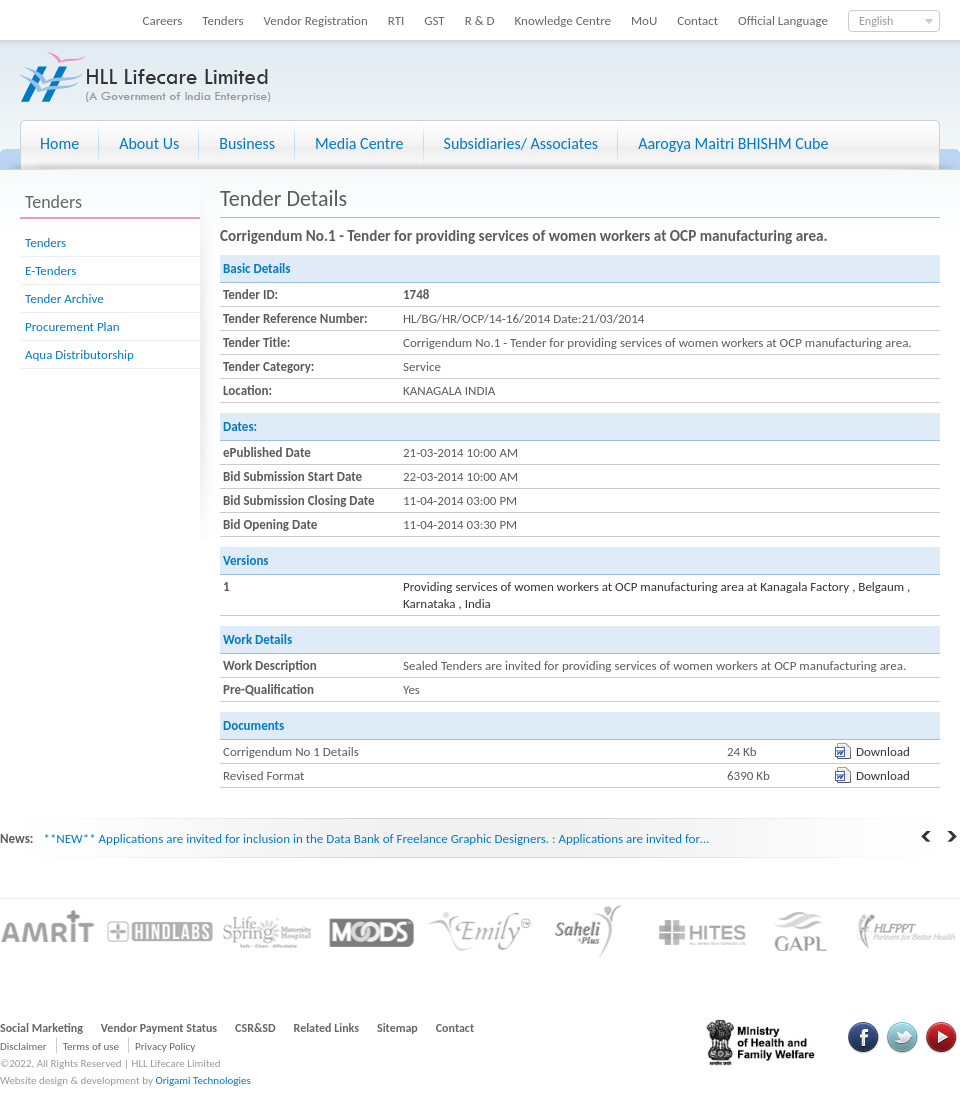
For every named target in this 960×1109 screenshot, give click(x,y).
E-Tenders (50, 270)
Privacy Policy (165, 1046)
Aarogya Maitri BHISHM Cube (733, 143)
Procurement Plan (72, 326)
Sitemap (397, 1028)
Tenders (222, 20)
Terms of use (91, 1046)
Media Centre (359, 143)
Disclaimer (23, 1046)
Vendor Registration (316, 20)
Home (59, 143)
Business (247, 143)
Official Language (783, 20)
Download (883, 751)
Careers (163, 20)
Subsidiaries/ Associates (521, 143)
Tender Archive (64, 298)
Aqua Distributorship (79, 354)
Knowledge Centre (563, 20)
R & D (480, 20)
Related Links (327, 1028)
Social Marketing (41, 1028)
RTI (396, 20)
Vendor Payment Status (159, 1028)
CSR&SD (255, 1028)
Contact (697, 20)
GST (434, 20)
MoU (644, 20)
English (876, 21)
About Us (149, 143)
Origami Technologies (202, 1080)
